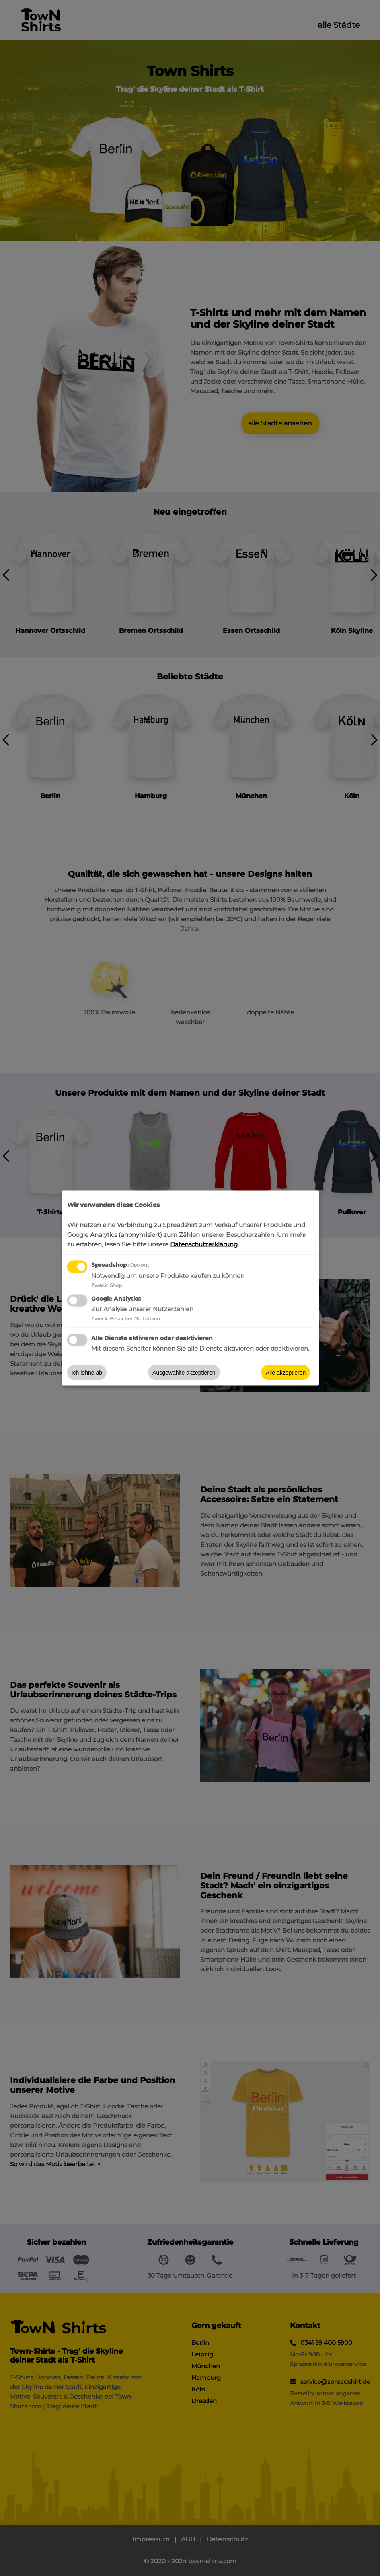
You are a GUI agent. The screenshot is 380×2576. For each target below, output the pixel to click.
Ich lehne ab (87, 1372)
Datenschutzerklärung (204, 1244)
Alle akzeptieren (286, 1372)
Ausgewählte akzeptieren (183, 1372)
